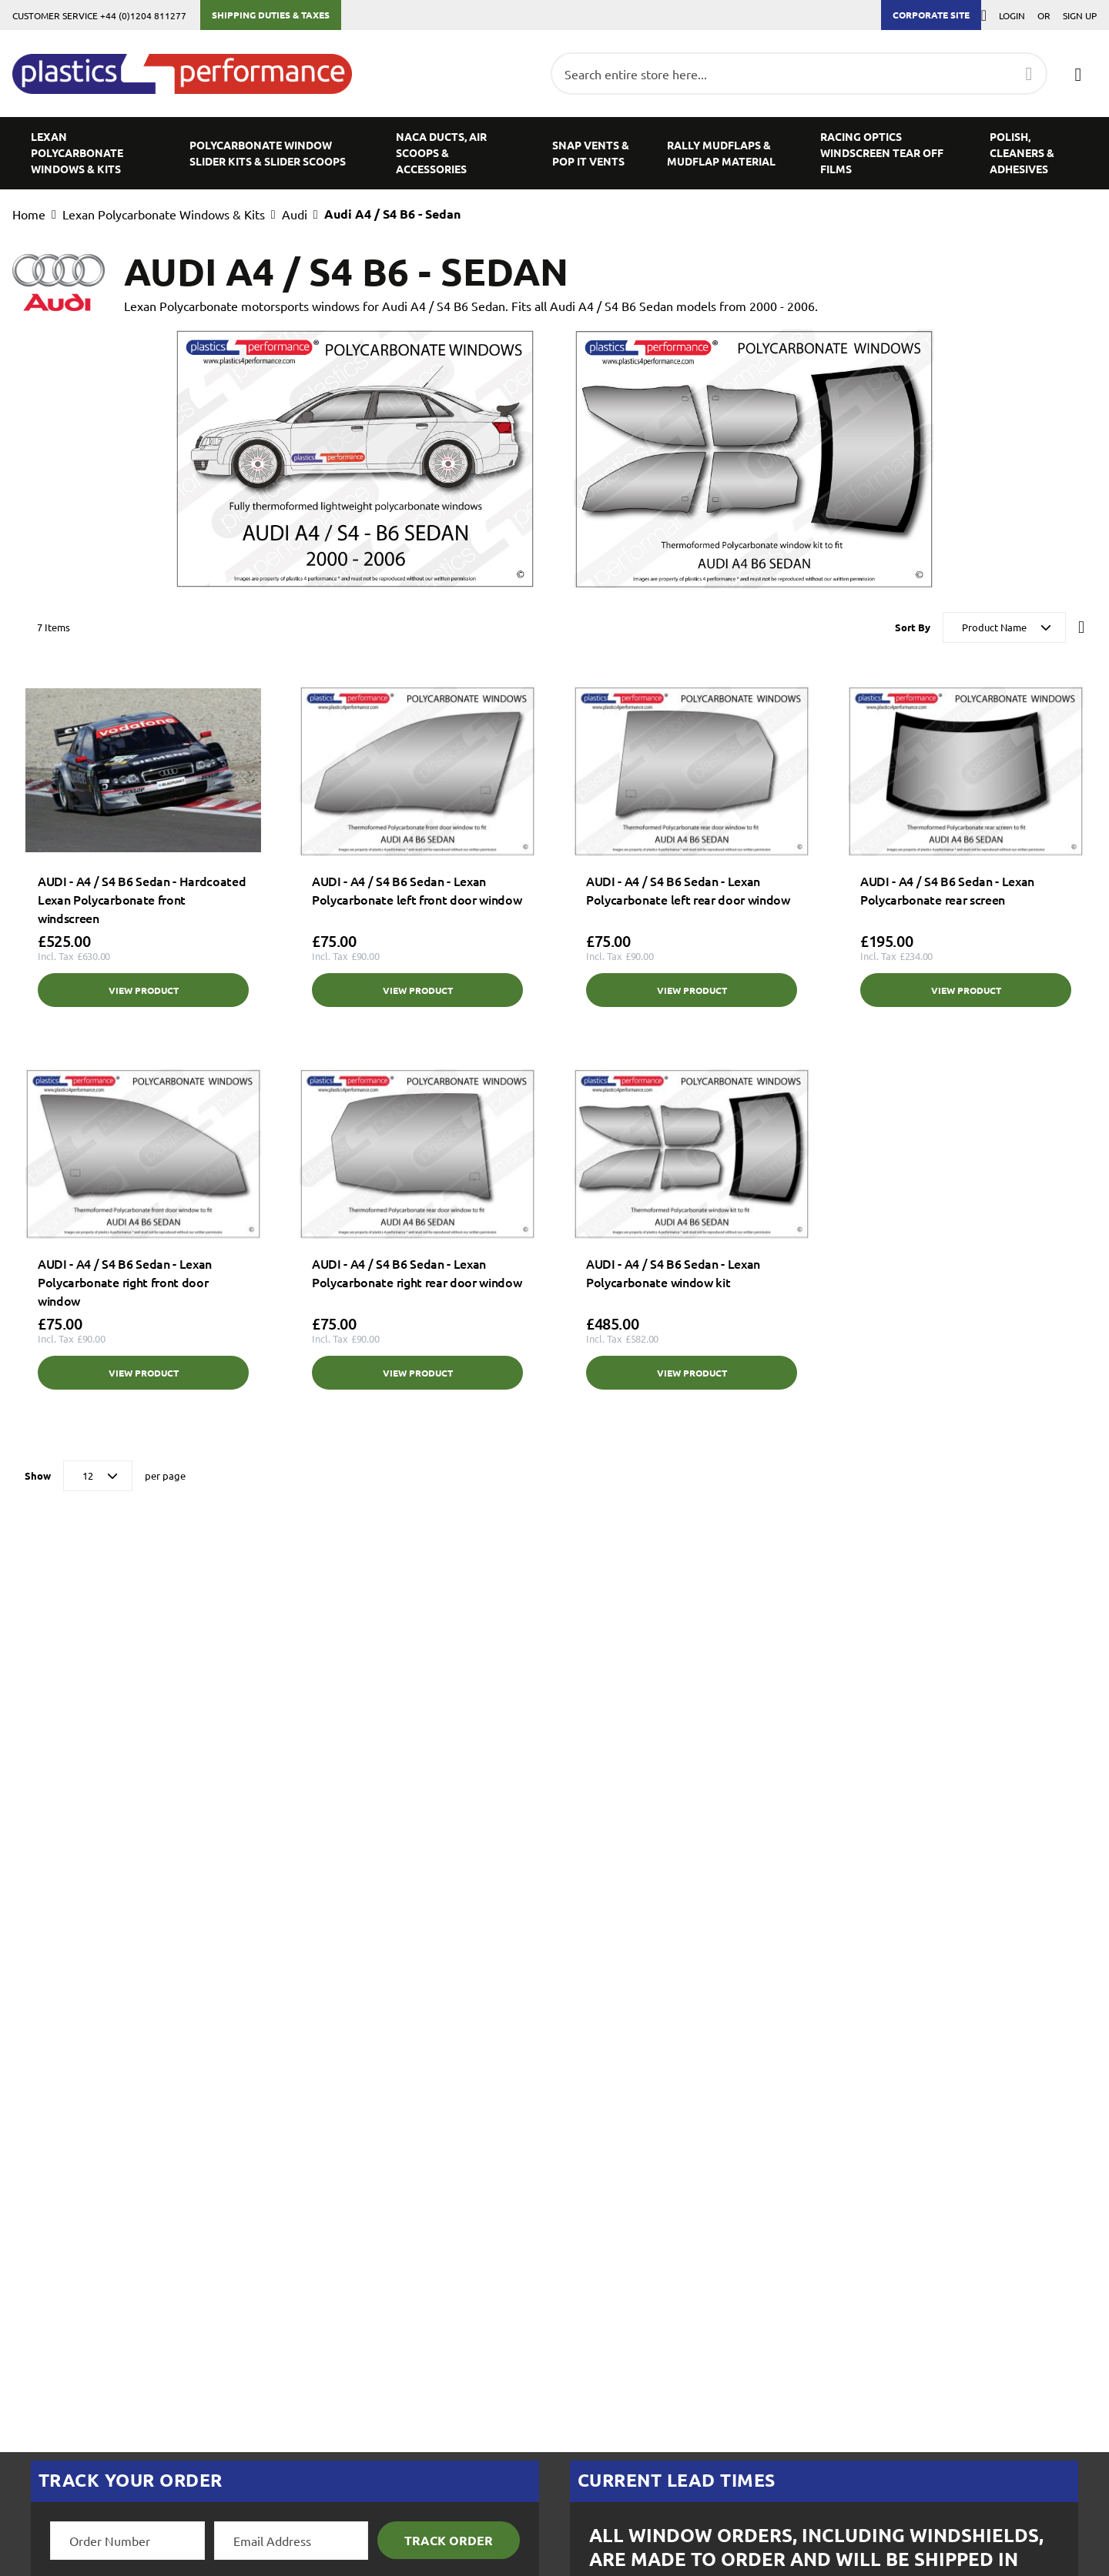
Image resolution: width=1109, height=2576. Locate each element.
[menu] (554, 152)
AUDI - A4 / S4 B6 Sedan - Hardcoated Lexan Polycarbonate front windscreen (142, 899)
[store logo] (189, 74)
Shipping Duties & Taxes (271, 14)
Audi (294, 214)
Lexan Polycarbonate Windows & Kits (163, 214)
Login (1012, 15)
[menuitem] (91, 152)
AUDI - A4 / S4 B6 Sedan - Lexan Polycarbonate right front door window (125, 1282)
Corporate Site (931, 14)
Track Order (448, 2540)
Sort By (912, 627)
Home (28, 214)
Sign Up (1080, 15)
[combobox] (799, 73)
